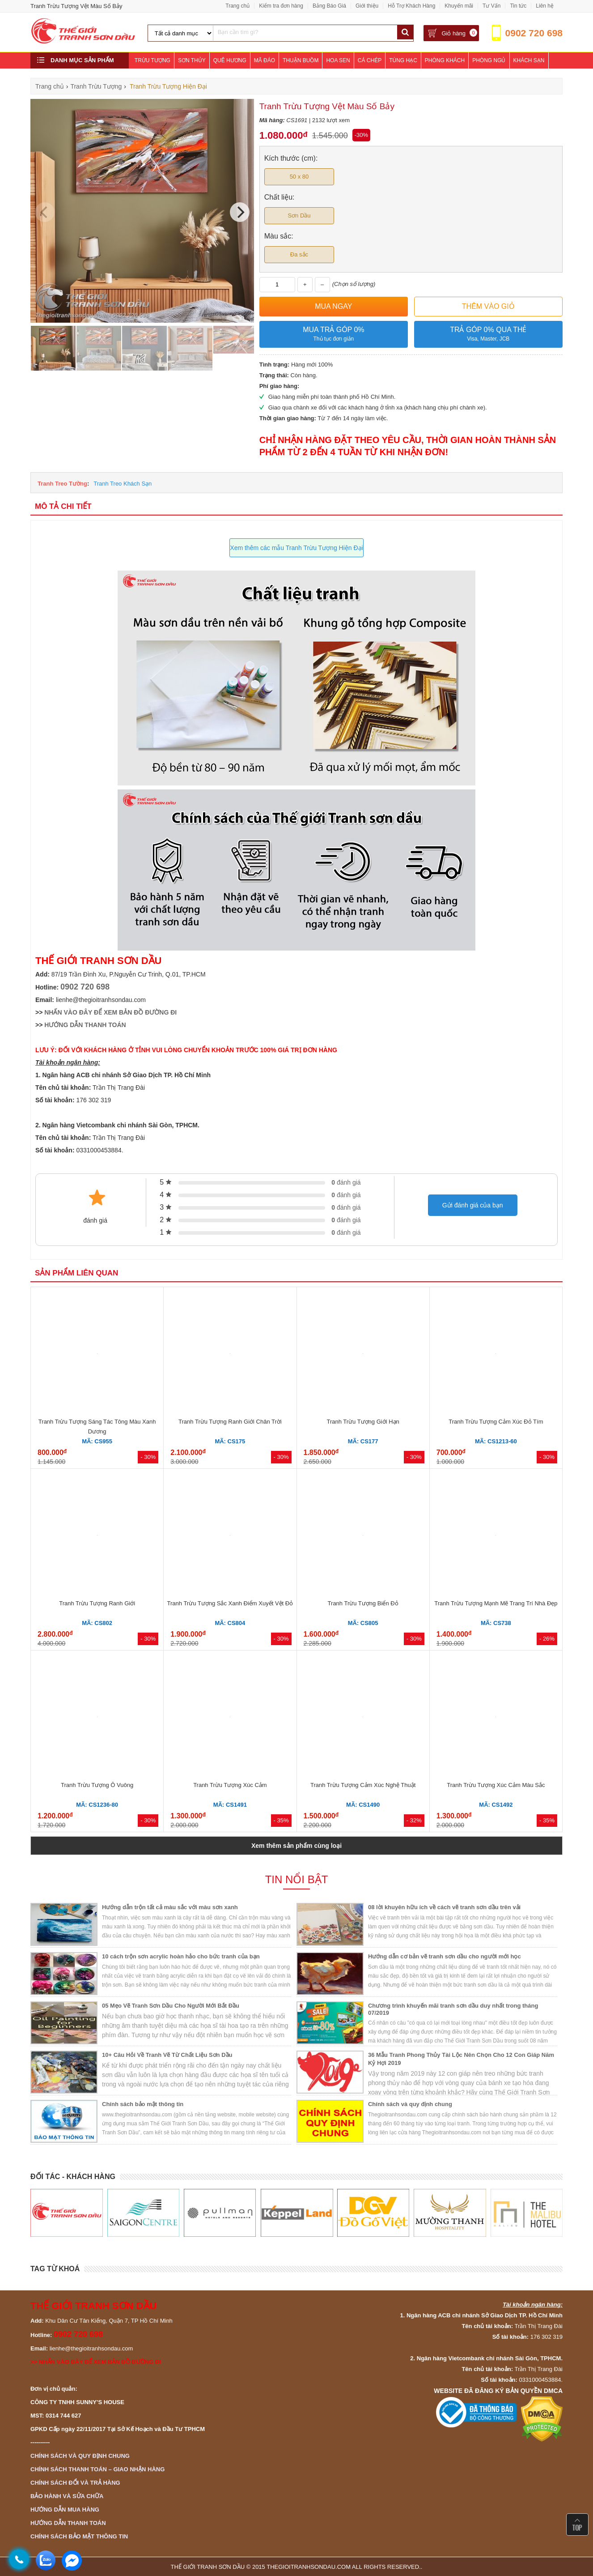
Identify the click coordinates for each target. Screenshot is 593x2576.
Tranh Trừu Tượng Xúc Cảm (230, 1785)
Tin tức (518, 6)
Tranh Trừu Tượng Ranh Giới (97, 1603)
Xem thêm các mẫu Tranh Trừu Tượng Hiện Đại (296, 547)
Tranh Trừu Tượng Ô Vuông (97, 1785)
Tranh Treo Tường (62, 483)
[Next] (240, 212)
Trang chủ (237, 6)
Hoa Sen (338, 60)
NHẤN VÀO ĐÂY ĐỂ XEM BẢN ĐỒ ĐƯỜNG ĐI (110, 1012)
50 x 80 (299, 176)
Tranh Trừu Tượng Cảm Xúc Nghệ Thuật (362, 1785)
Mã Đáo (264, 60)
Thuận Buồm (300, 60)
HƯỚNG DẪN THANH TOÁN (85, 1024)
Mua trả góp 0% (333, 334)
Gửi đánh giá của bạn (472, 1205)
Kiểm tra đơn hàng (281, 6)
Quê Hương (229, 60)
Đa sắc (299, 254)
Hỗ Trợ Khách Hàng (411, 6)
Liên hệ (545, 6)
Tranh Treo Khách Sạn (122, 483)
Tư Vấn (491, 6)
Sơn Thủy (192, 60)
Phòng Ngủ (488, 60)
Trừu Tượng (152, 60)
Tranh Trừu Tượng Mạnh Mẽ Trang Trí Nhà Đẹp (495, 1603)
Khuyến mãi (459, 6)
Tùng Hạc (403, 60)
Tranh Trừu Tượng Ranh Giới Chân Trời (230, 1421)
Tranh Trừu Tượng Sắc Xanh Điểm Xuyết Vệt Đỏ (230, 1603)
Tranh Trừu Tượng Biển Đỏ (363, 1603)
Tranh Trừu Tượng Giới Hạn (362, 1421)
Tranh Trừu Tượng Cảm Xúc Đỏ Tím (496, 1421)
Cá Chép (369, 60)
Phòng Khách (445, 60)
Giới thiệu (367, 6)
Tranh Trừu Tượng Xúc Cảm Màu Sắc (496, 1785)
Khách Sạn (529, 60)
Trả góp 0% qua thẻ (488, 334)
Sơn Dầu (299, 215)
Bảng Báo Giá (329, 6)
